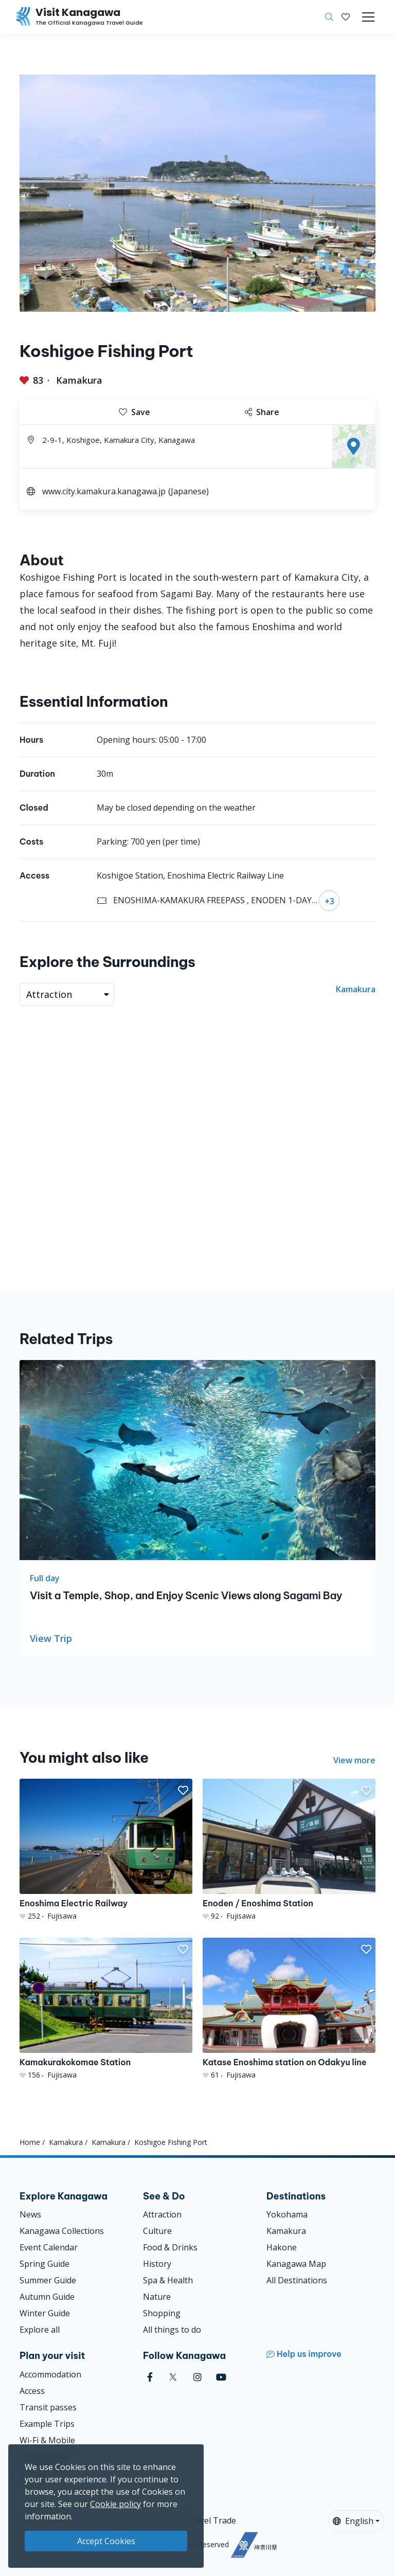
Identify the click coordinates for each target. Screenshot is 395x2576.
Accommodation (50, 2374)
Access (32, 2390)
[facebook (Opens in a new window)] (150, 2377)
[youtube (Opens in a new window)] (221, 2377)
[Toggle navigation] (368, 17)
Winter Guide (45, 2313)
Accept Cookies (106, 2541)
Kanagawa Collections (62, 2231)
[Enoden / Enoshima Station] (289, 1850)
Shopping (162, 2313)
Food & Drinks (170, 2247)
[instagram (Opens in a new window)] (197, 2377)
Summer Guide (48, 2280)
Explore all (40, 2329)
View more (354, 1760)
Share (262, 412)
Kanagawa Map (296, 2263)
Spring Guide (44, 2263)
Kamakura (79, 380)
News (30, 2214)
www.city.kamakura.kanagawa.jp (104, 491)
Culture (157, 2231)
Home (30, 2142)
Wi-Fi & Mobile (47, 2440)
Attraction (162, 2214)
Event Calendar (49, 2247)
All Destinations (296, 2280)
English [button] (353, 2521)
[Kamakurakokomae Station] (106, 2009)
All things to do (172, 2329)
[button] (346, 17)
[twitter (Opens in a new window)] (173, 2377)
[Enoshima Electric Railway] (106, 1850)
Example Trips (47, 2423)
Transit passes (48, 2407)
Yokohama (287, 2214)
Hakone (281, 2247)
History (157, 2263)
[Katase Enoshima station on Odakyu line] (289, 2009)
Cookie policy (115, 2504)
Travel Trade (211, 2520)
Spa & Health (168, 2280)
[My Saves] (345, 17)
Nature (157, 2296)
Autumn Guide (47, 2296)
